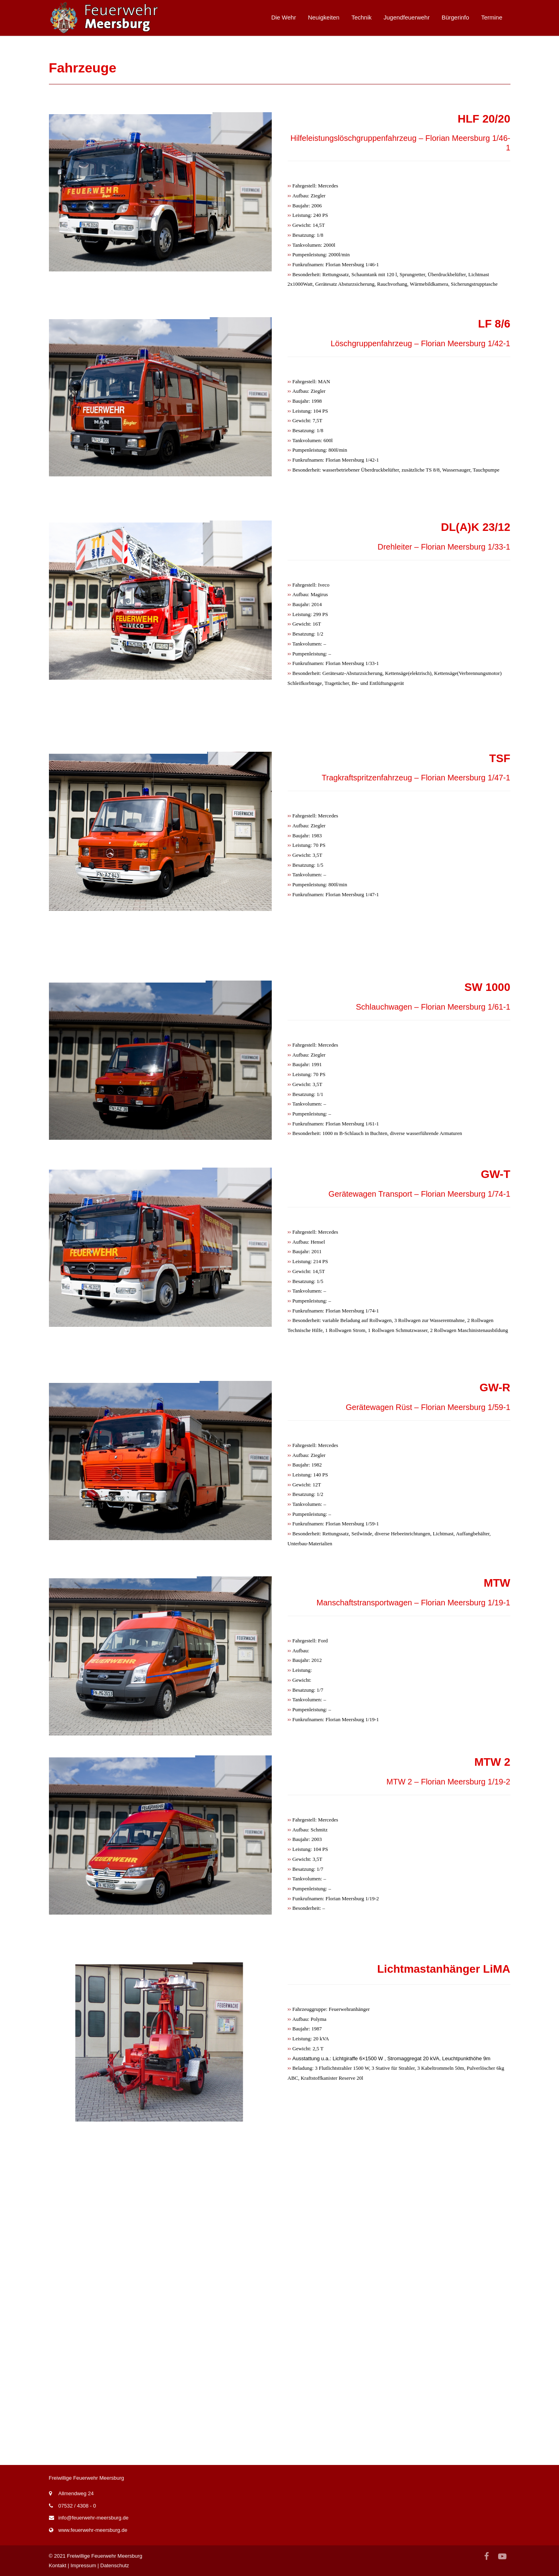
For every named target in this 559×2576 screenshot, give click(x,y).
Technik (361, 17)
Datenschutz (114, 2565)
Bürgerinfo (455, 17)
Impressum (83, 2565)
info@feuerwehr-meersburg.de (93, 2518)
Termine (491, 17)
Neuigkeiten (323, 17)
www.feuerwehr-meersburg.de (92, 2530)
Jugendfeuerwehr (407, 17)
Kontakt (57, 2565)
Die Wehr (283, 17)
